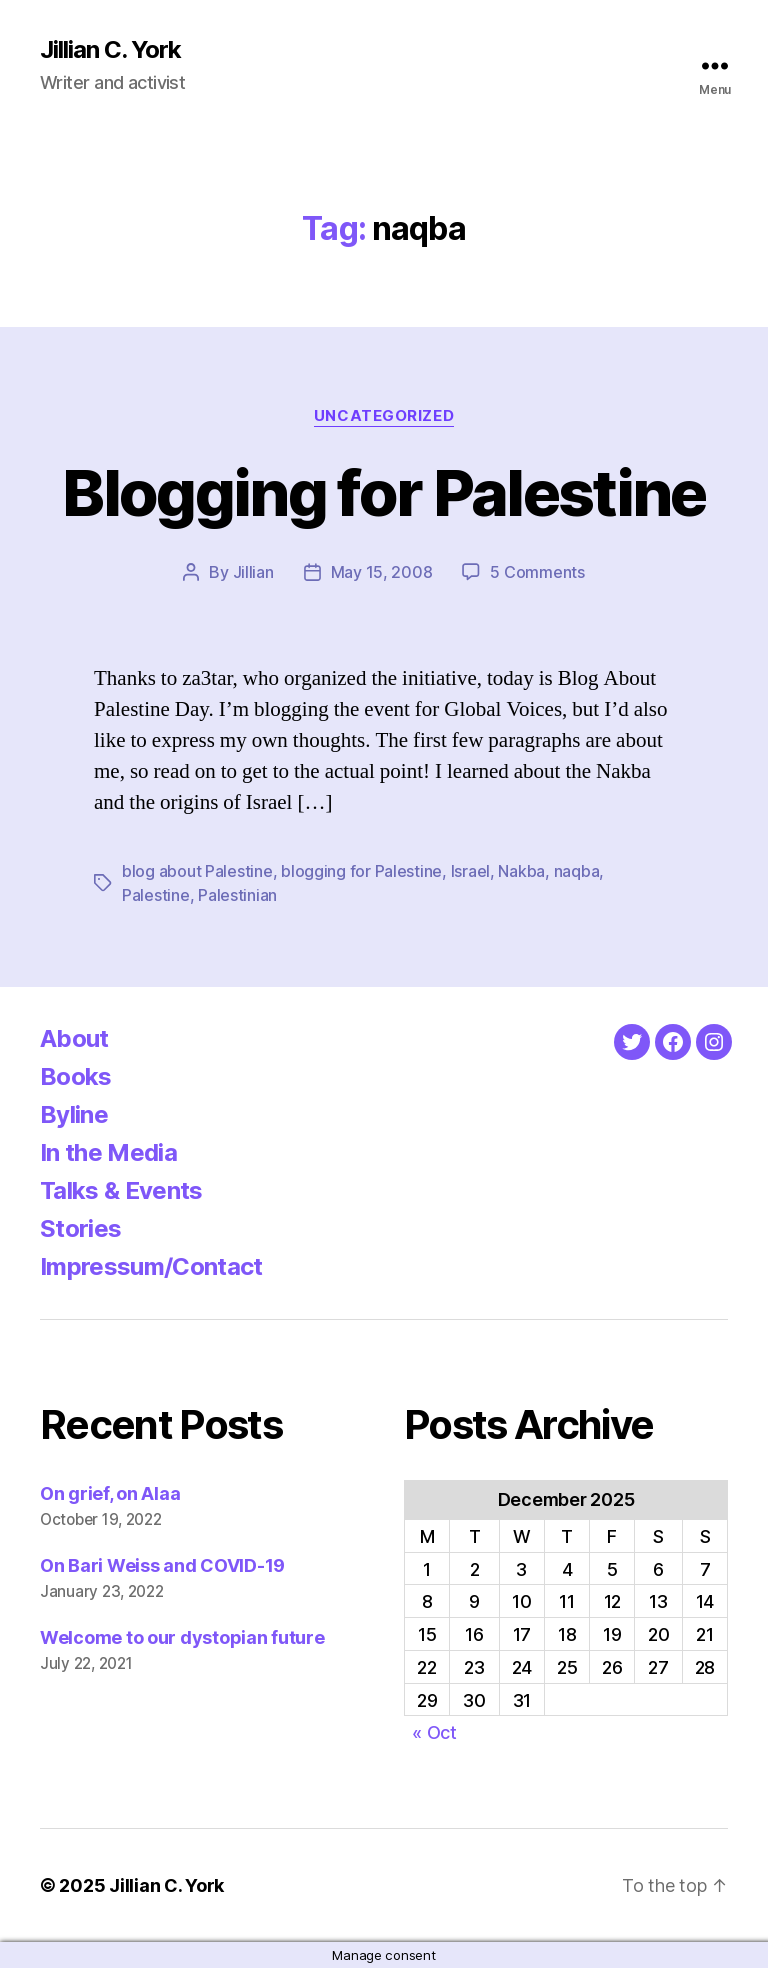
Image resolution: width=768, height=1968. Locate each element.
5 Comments (537, 572)
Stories (80, 1228)
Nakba (521, 871)
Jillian (253, 572)
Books (76, 1076)
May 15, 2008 (382, 572)
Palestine (156, 895)
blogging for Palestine (361, 871)
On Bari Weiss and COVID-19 (162, 1565)
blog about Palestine (197, 871)
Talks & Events (121, 1190)
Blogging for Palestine (383, 492)
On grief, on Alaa (110, 1493)
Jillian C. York (110, 50)
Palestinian (237, 895)
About (74, 1038)
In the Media (108, 1152)
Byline (74, 1114)
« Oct (434, 1732)
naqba (577, 871)
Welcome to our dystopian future (182, 1637)
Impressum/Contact (151, 1266)
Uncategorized (384, 416)
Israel (470, 871)
